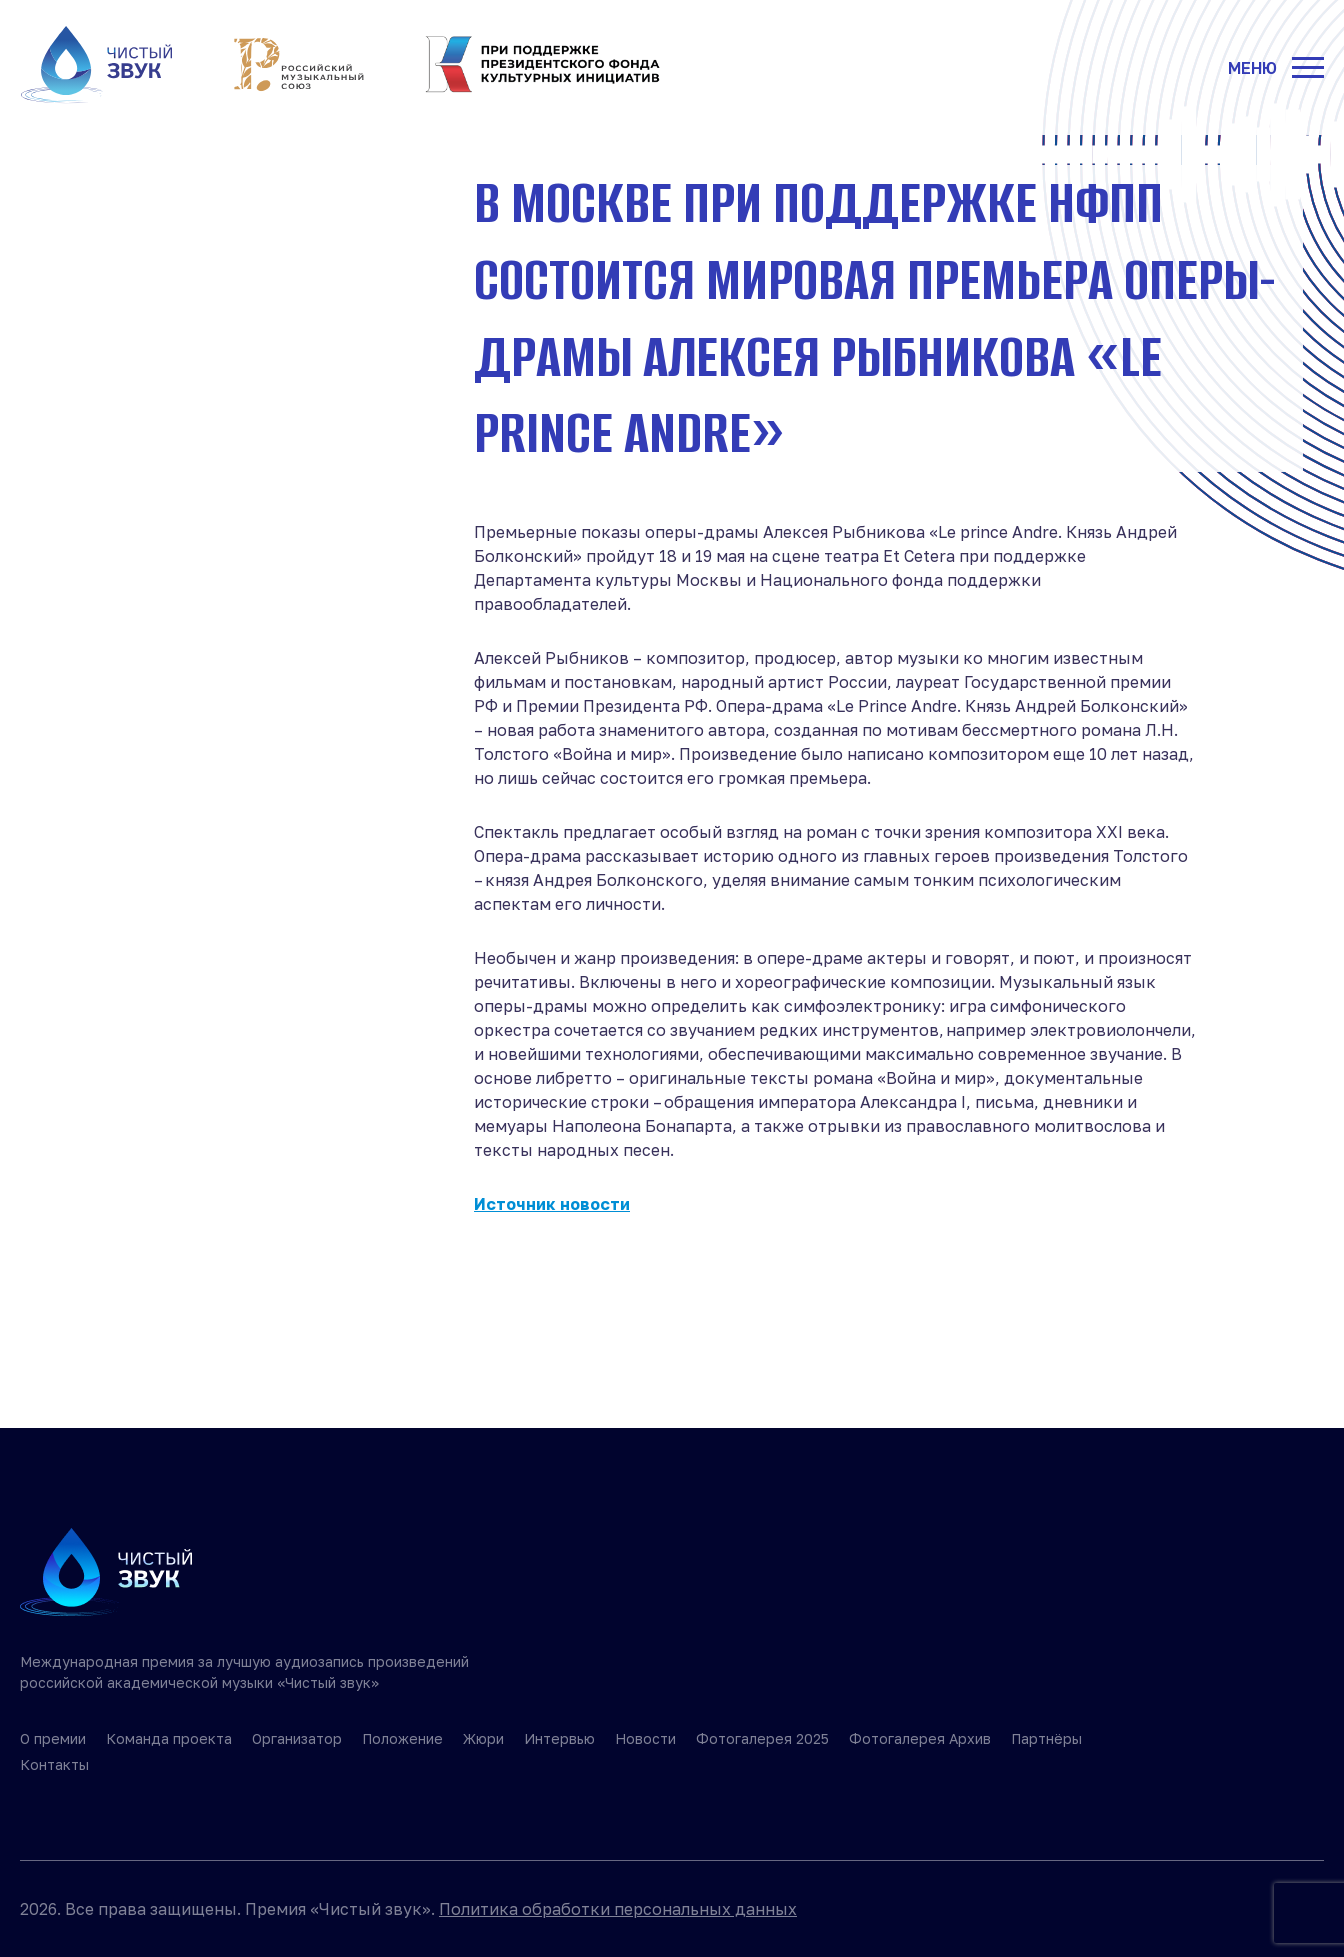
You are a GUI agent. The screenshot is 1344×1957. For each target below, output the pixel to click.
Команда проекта (169, 1738)
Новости (645, 1738)
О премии (53, 1738)
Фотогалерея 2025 (762, 1738)
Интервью (559, 1738)
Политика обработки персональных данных (618, 1909)
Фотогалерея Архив (920, 1738)
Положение (402, 1738)
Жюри (483, 1738)
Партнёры (1046, 1738)
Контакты (54, 1764)
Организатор (297, 1738)
